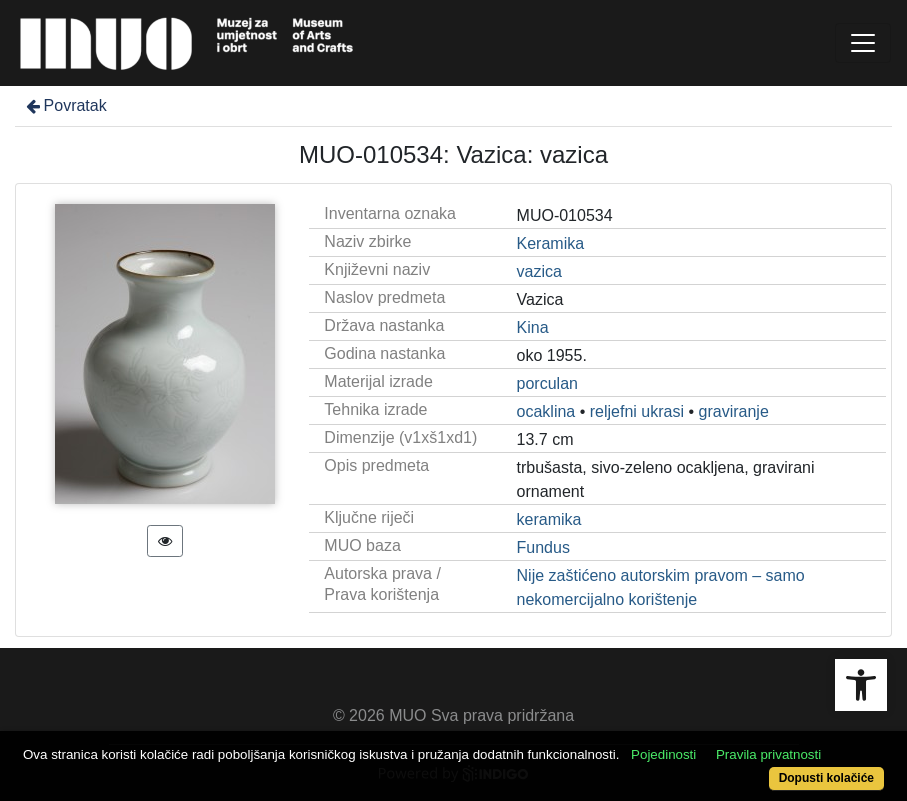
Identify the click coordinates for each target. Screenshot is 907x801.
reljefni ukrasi (637, 411)
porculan (547, 383)
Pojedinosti (663, 754)
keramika (549, 519)
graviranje (734, 411)
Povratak (65, 105)
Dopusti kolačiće (826, 778)
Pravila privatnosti (768, 754)
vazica (539, 271)
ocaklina (546, 411)
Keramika (551, 243)
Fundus (543, 547)
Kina (533, 327)
